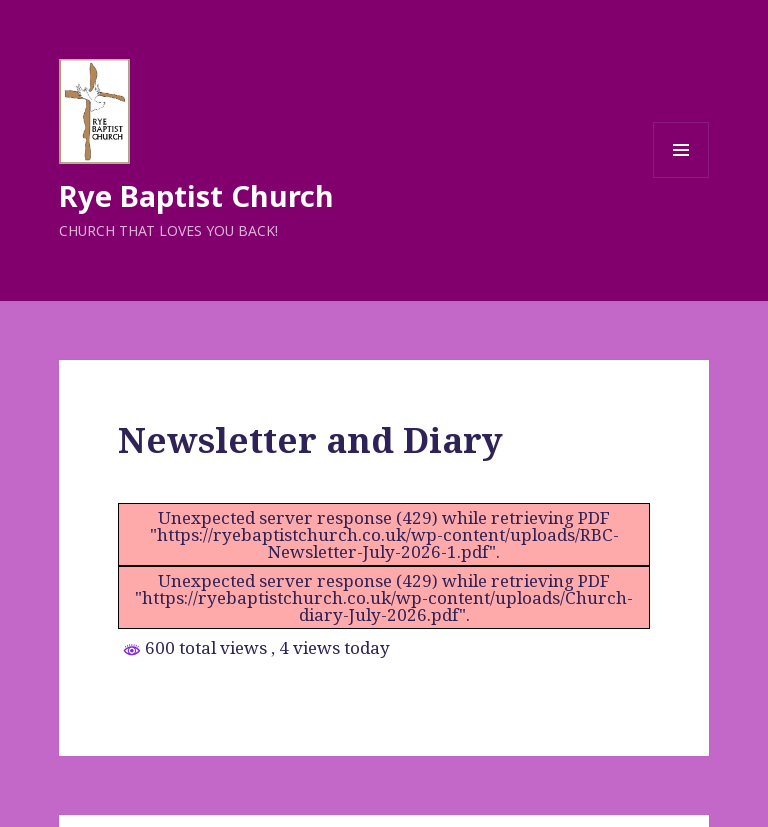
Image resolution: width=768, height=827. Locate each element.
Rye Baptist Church (196, 195)
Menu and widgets (681, 177)
